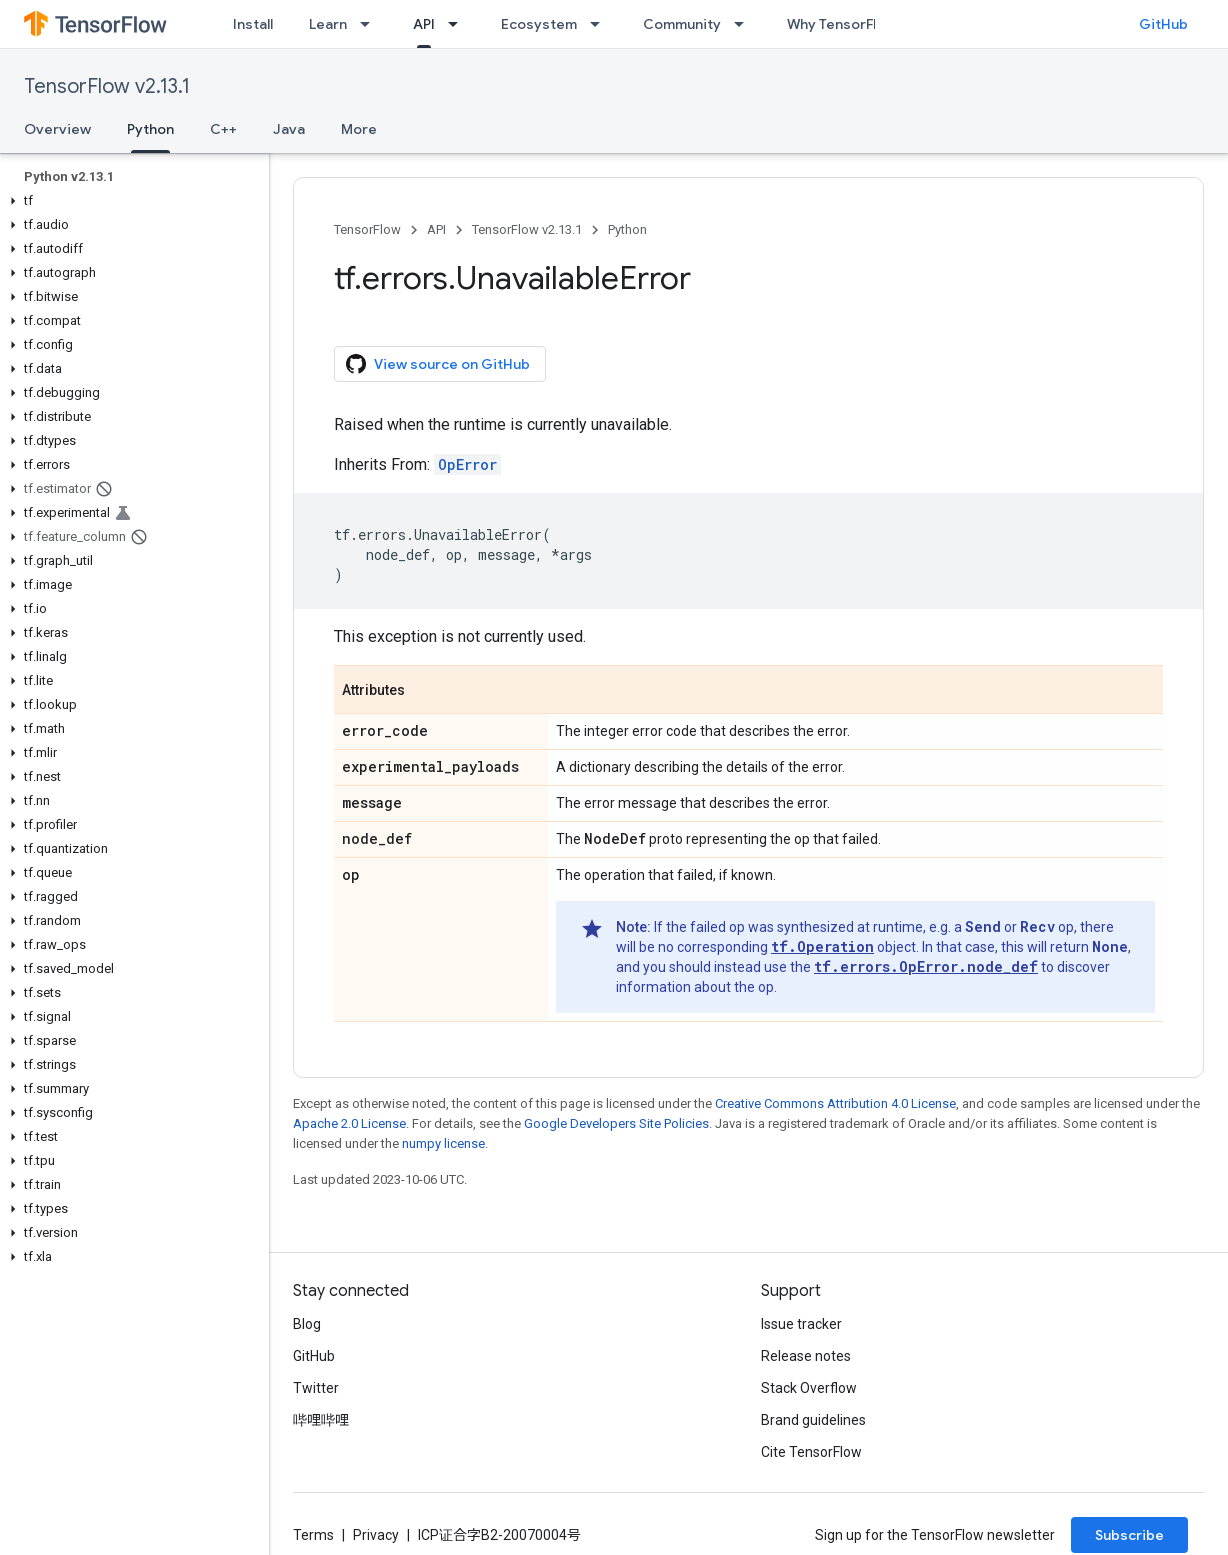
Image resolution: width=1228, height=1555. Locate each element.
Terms (313, 1535)
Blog (307, 1324)
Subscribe (1129, 1535)
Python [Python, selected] (150, 129)
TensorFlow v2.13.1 (107, 86)
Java (289, 129)
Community (682, 24)
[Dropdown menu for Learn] (371, 24)
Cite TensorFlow (811, 1452)
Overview (57, 129)
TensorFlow (367, 229)
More (359, 129)
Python (627, 229)
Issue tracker (801, 1324)
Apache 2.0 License (349, 1123)
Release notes (806, 1356)
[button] (130, 201)
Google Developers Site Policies (616, 1123)
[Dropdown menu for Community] (745, 24)
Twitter (316, 1388)
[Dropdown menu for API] (459, 24)
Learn (328, 24)
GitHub (1163, 24)
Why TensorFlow (841, 24)
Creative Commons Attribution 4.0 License (835, 1103)
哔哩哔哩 (321, 1420)
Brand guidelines (813, 1420)
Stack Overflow (809, 1388)
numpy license (443, 1143)
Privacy (376, 1535)
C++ (223, 129)
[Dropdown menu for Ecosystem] (601, 24)
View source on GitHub (438, 364)
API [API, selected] (424, 24)
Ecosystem (539, 24)
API (436, 229)
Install (253, 24)
